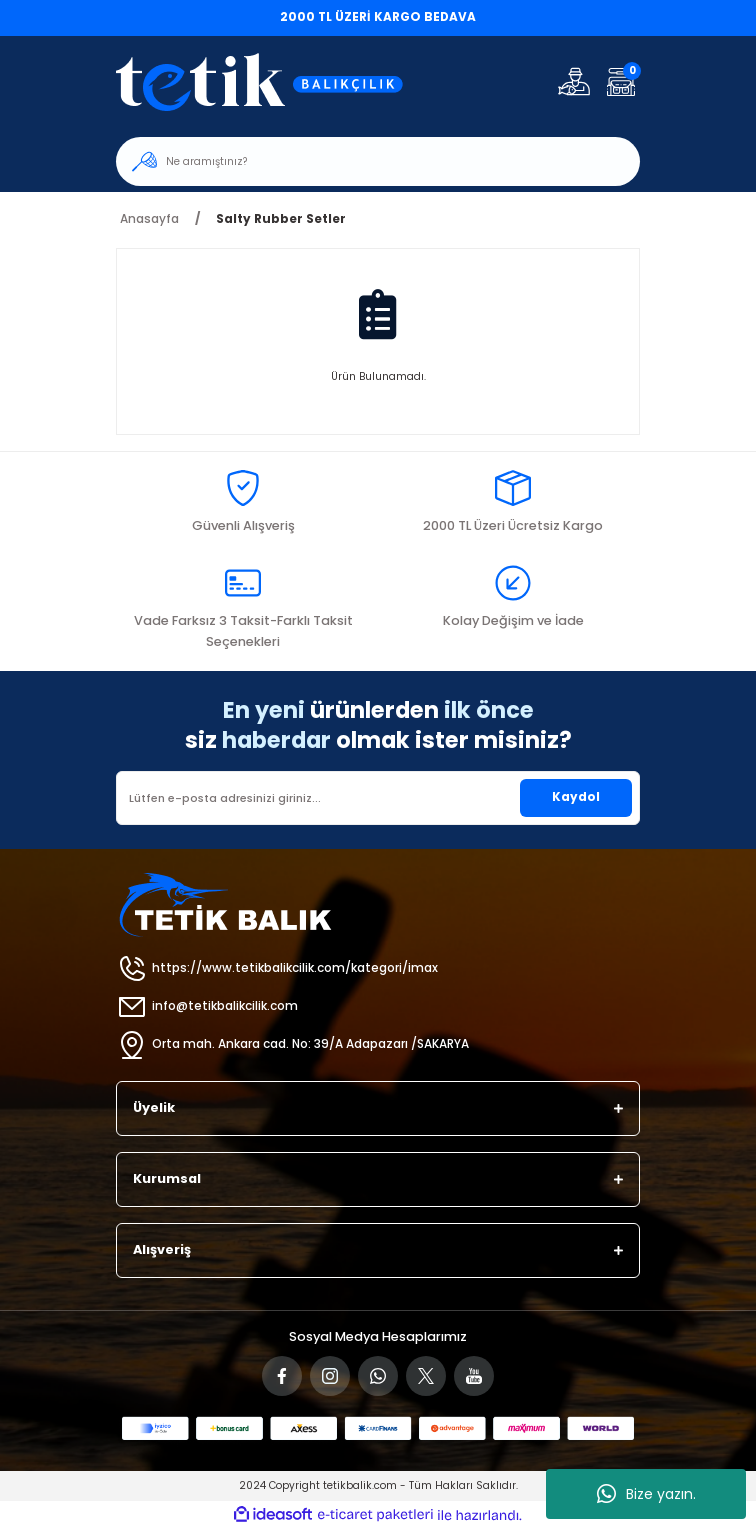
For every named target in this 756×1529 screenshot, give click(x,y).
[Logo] (272, 81)
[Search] (378, 161)
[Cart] (620, 81)
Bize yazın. (646, 1494)
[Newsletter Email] (378, 798)
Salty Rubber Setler (281, 219)
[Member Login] (574, 81)
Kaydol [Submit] (576, 797)
